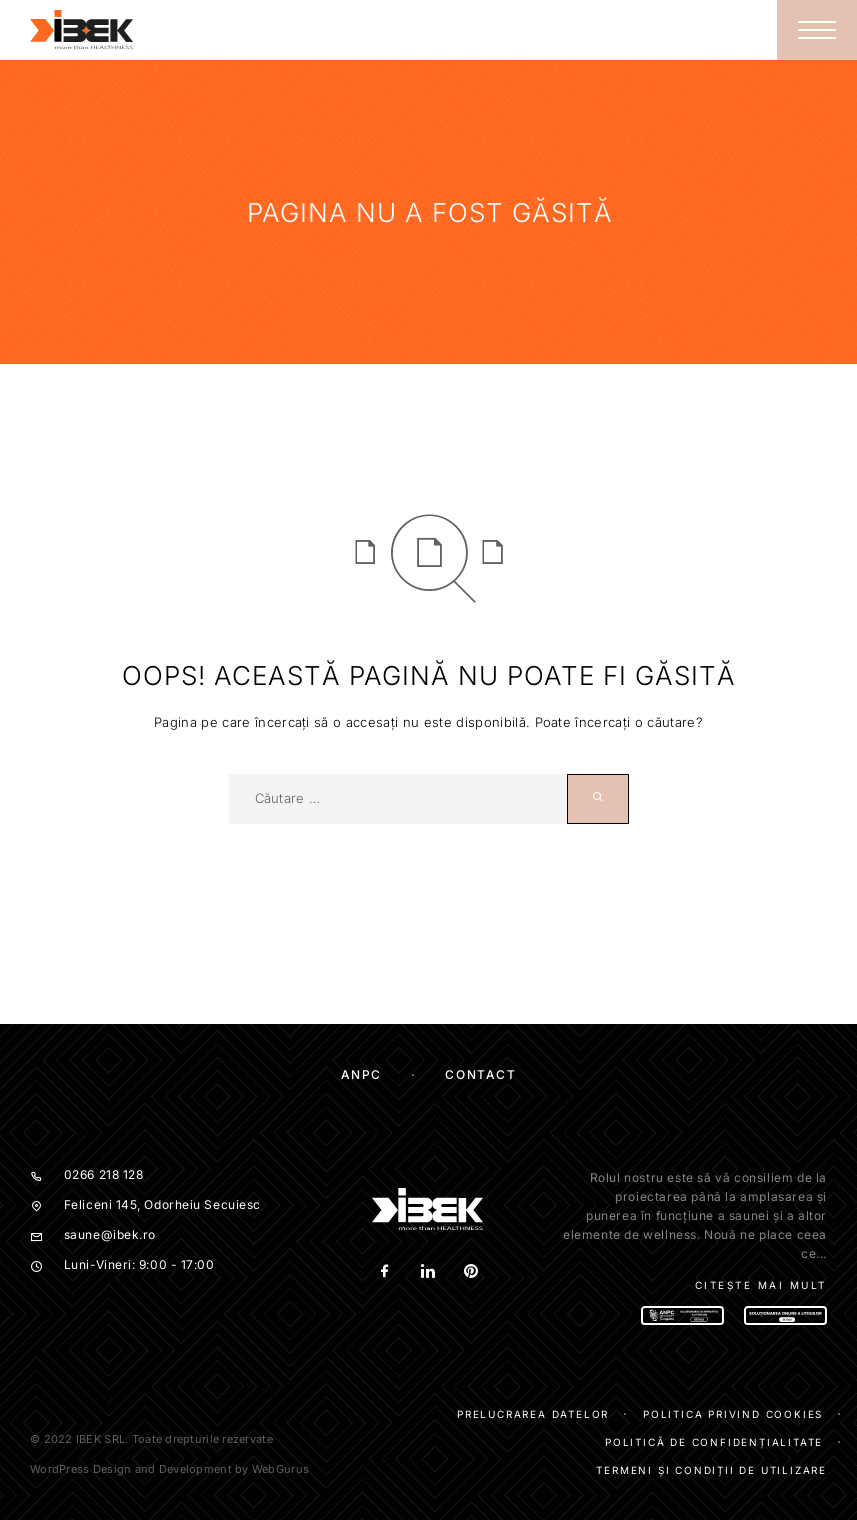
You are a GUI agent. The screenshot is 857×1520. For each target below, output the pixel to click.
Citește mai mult (761, 1285)
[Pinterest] (471, 1272)
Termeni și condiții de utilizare (711, 1470)
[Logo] (82, 30)
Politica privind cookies (733, 1414)
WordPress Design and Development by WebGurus (169, 1469)
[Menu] (817, 30)
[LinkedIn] (428, 1272)
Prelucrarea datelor (533, 1414)
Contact (480, 1074)
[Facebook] (385, 1272)
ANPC (361, 1074)
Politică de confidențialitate (714, 1442)
